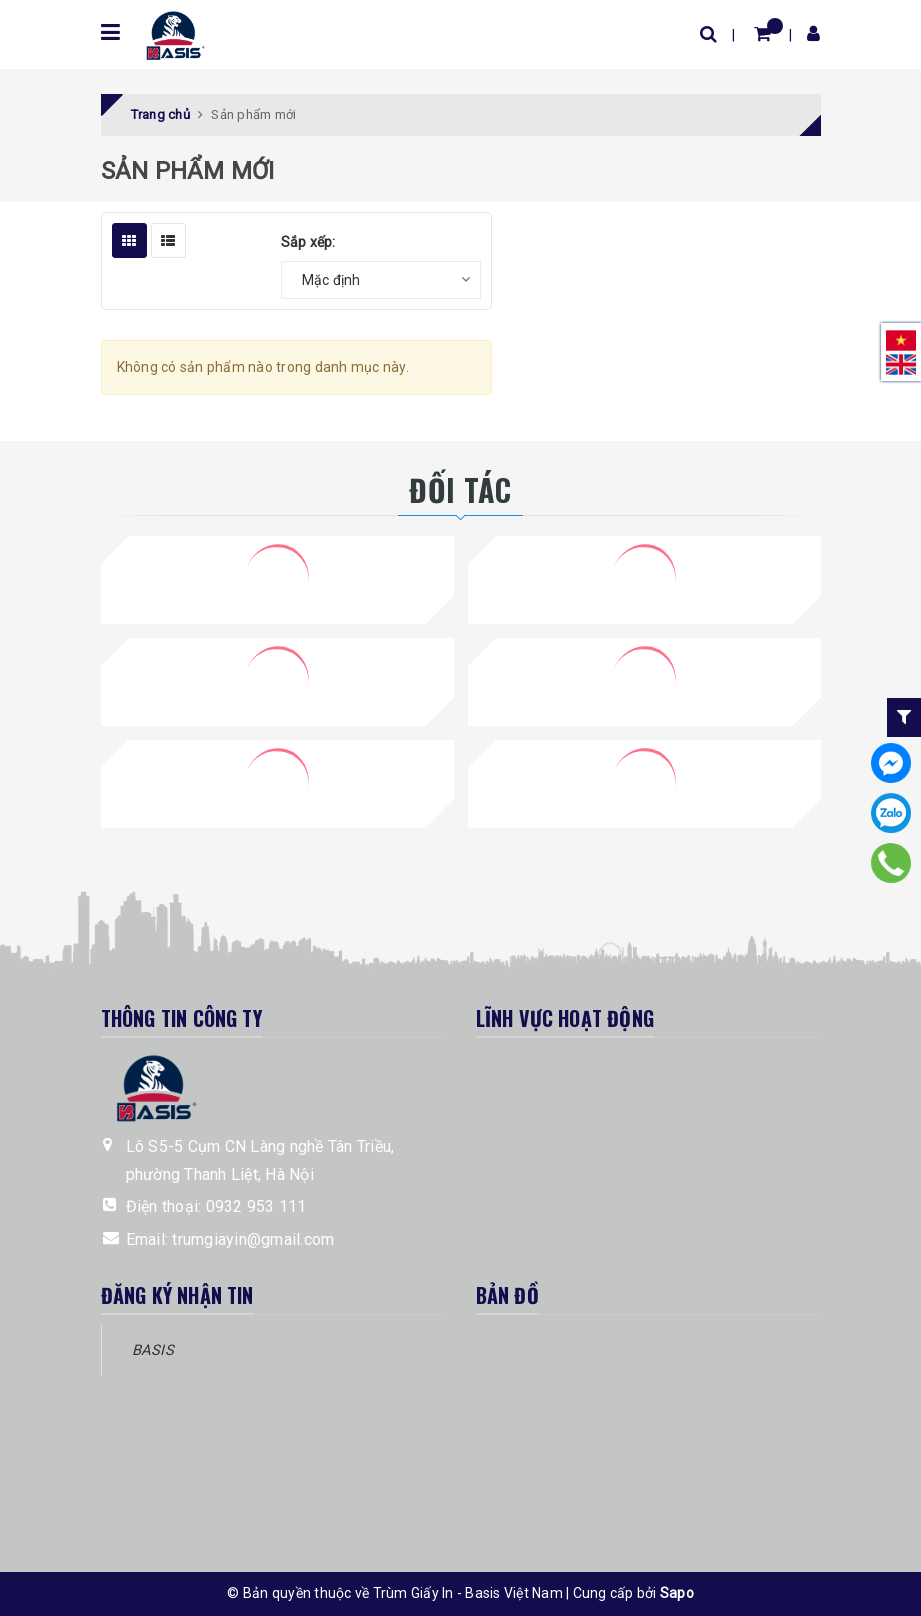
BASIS (153, 1350)
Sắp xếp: (308, 242)
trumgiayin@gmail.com (253, 1239)
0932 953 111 (256, 1206)
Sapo (677, 1593)
